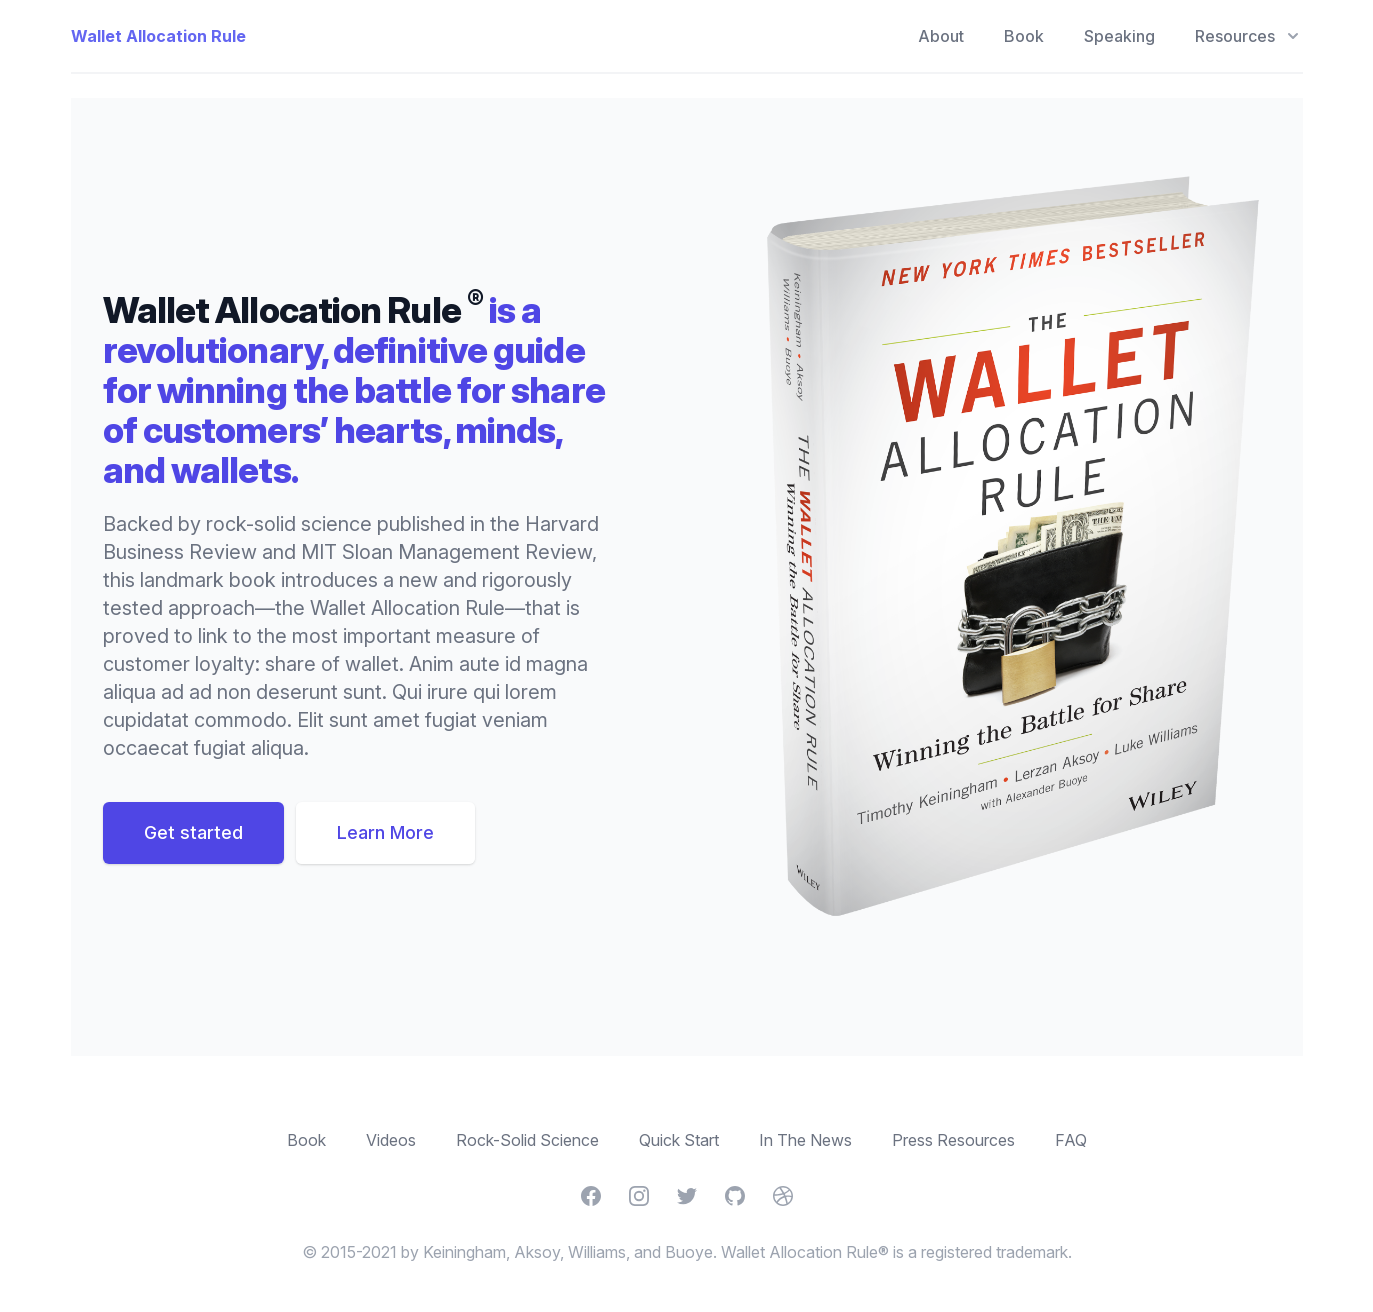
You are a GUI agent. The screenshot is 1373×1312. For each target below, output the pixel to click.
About (941, 36)
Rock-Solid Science (527, 1140)
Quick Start (679, 1140)
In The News (805, 1140)
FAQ (1071, 1140)
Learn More (385, 832)
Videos (391, 1140)
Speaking (1119, 36)
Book (1024, 36)
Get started (193, 832)
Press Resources (953, 1140)
